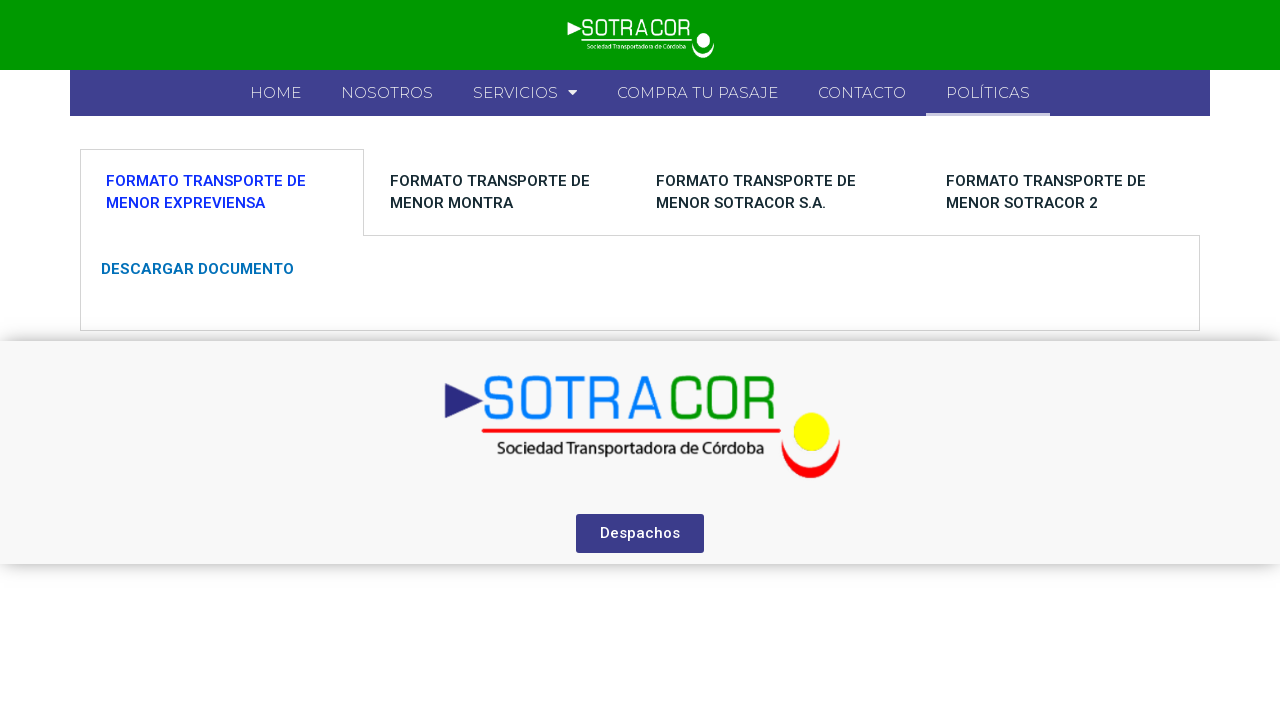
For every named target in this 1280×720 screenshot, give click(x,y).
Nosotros (387, 92)
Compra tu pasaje (697, 92)
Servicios (525, 92)
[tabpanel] (640, 283)
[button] (640, 533)
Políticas (988, 92)
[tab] (222, 192)
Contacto (862, 92)
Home (275, 92)
